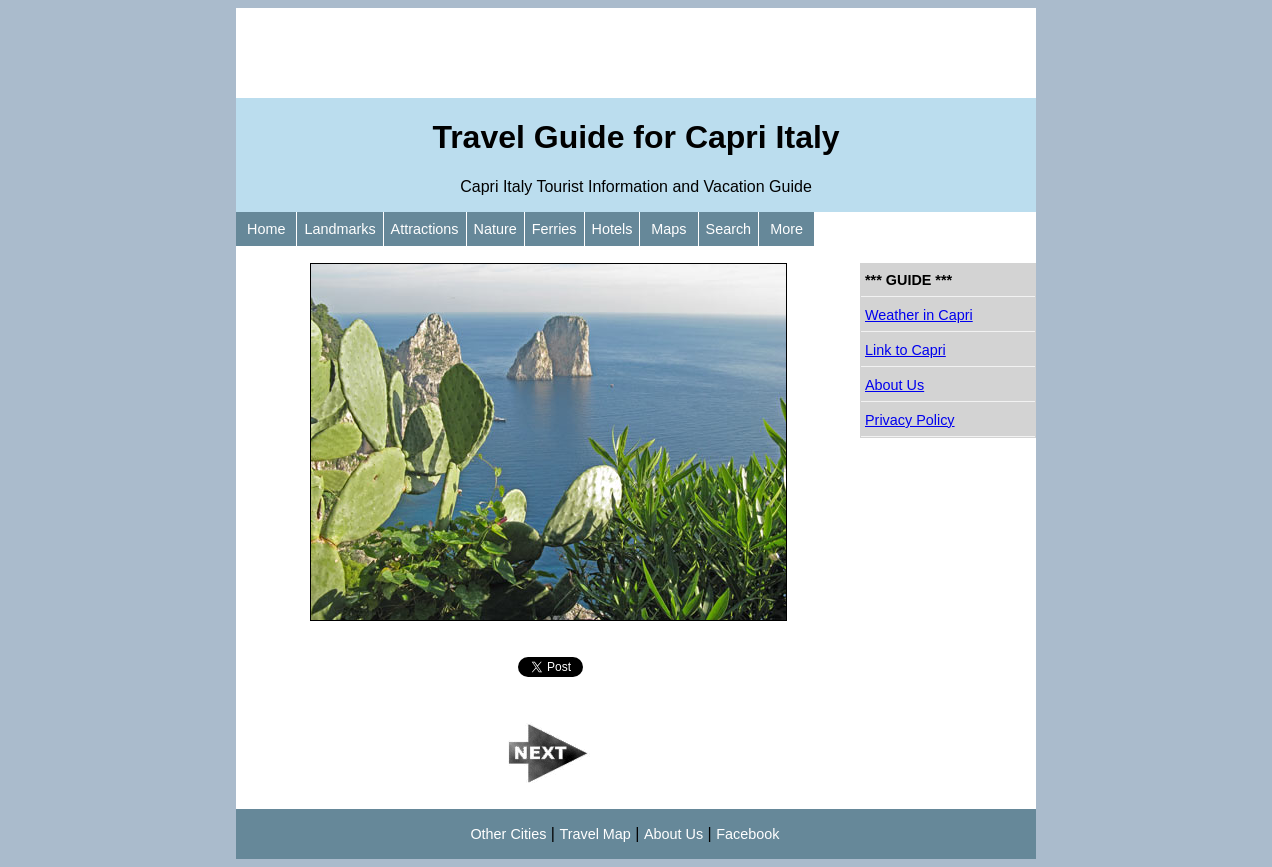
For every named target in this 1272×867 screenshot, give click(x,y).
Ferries (554, 229)
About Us (894, 385)
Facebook (747, 834)
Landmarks (339, 229)
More (786, 229)
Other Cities (508, 834)
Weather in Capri (919, 315)
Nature (495, 229)
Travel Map (594, 834)
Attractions (425, 229)
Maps (668, 229)
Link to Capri (905, 350)
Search (729, 229)
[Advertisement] (636, 53)
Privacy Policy (910, 420)
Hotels (612, 229)
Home (266, 229)
